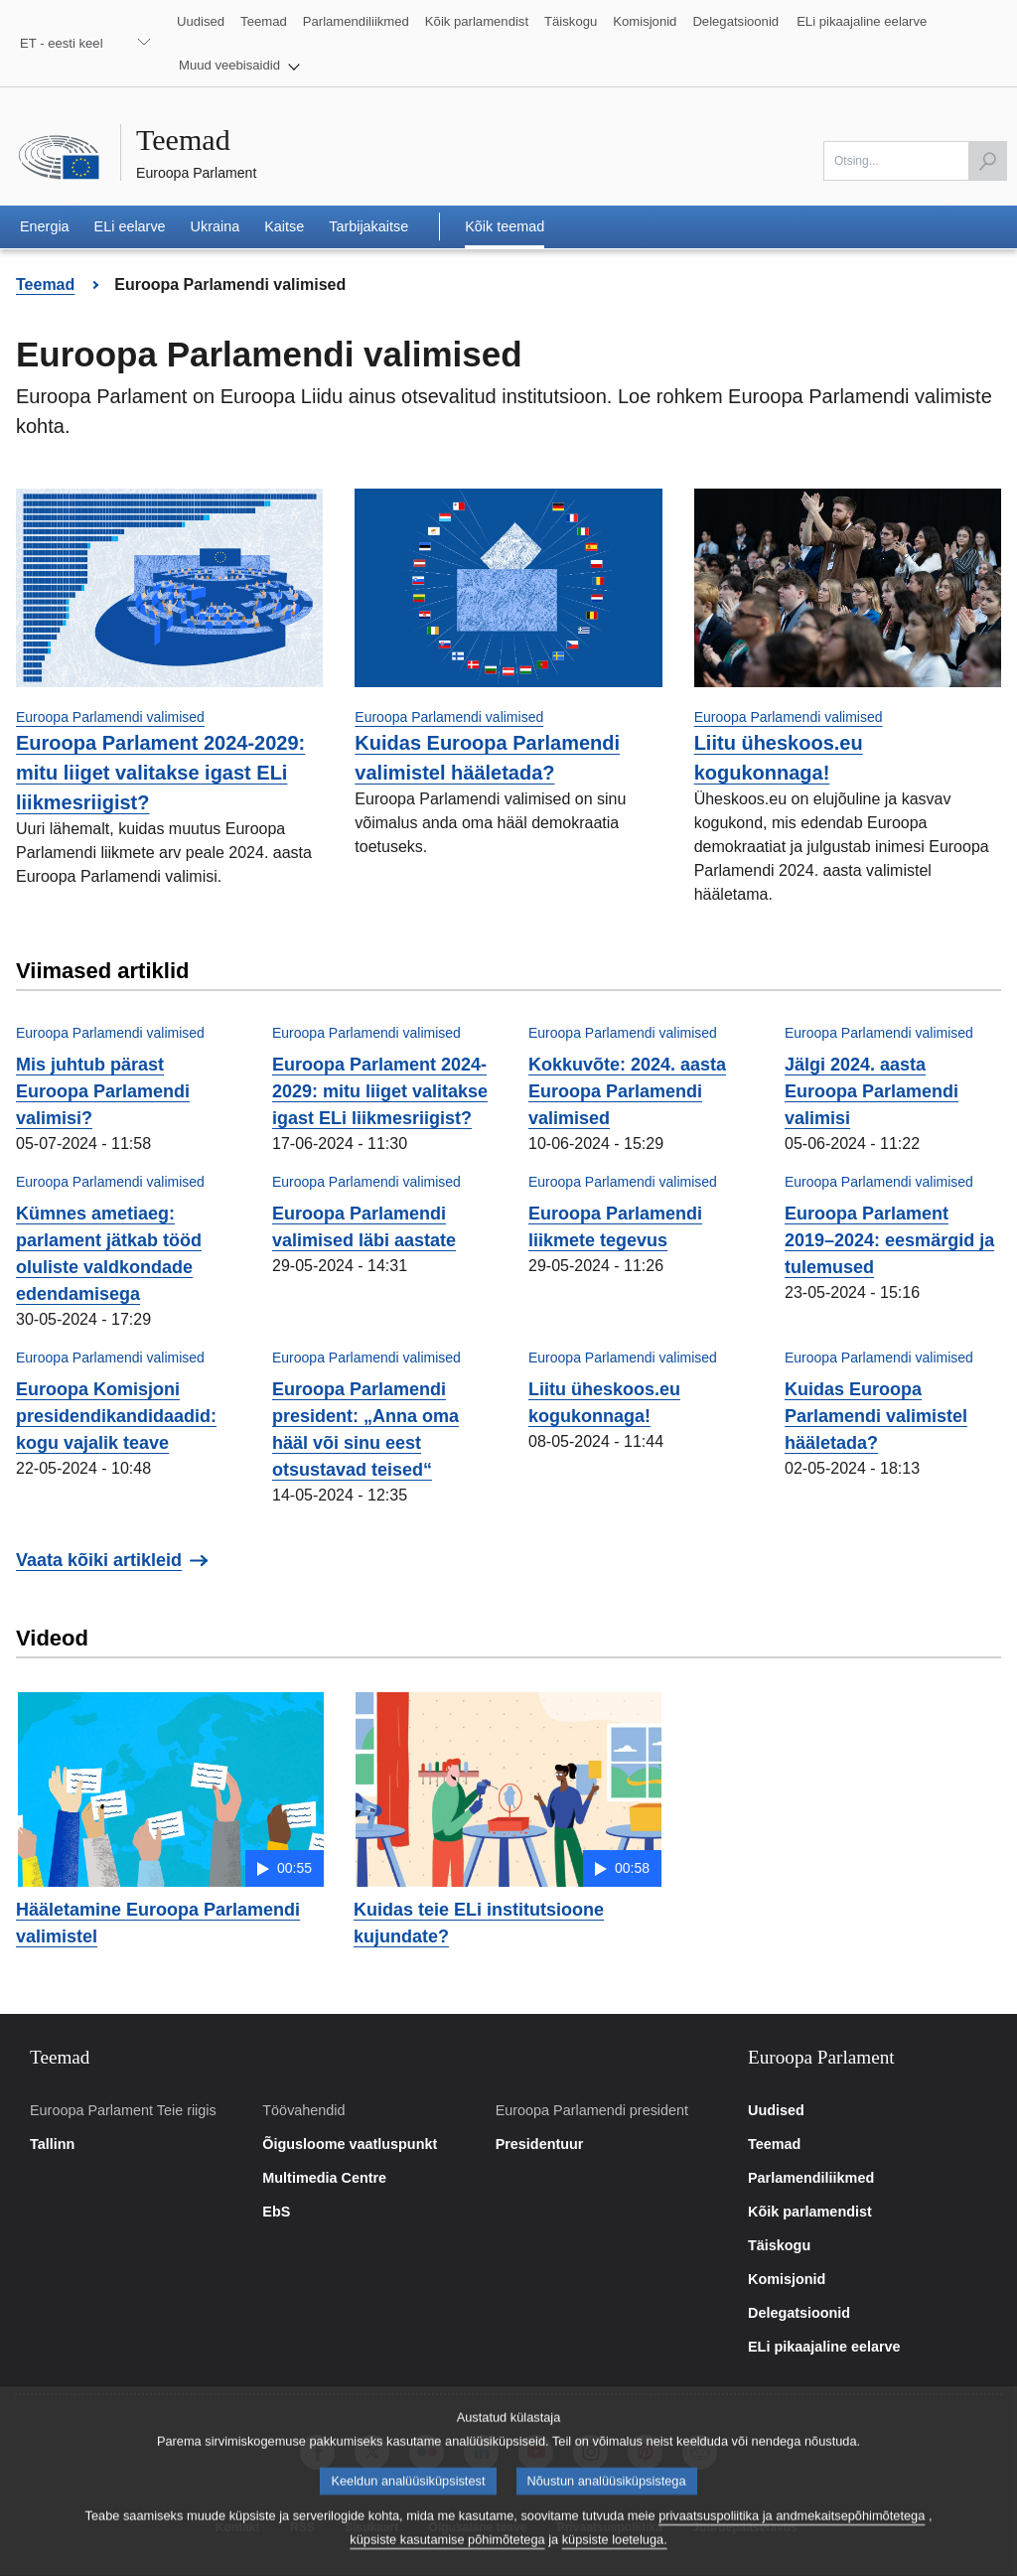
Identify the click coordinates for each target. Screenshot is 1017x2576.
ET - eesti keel (61, 43)
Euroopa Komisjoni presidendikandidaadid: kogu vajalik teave (116, 1416)
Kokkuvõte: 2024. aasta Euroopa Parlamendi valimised (627, 1091)
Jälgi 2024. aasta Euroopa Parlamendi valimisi (871, 1091)
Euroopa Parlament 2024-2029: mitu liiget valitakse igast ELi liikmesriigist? (160, 772)
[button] (239, 65)
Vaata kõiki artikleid (99, 1560)
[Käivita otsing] (987, 161)
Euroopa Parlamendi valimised (110, 717)
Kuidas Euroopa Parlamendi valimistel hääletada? (876, 1416)
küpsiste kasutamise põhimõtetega (447, 2559)
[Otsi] (915, 161)
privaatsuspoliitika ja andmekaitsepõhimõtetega (791, 2535)
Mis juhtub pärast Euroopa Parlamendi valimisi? (103, 1091)
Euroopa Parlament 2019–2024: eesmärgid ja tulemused (889, 1240)
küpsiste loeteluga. (614, 2559)
